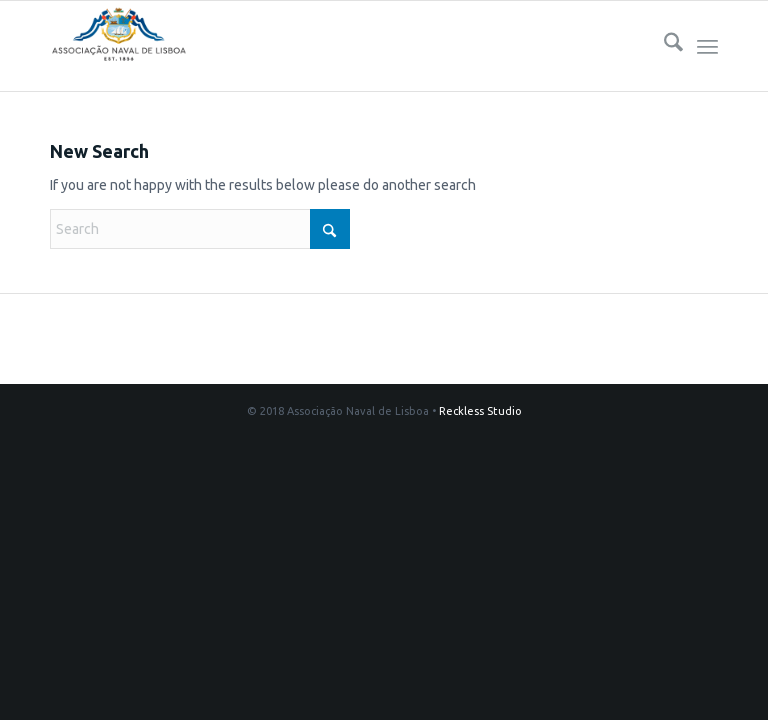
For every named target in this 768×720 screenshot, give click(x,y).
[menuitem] (663, 46)
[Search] (663, 46)
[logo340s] (118, 46)
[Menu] (707, 46)
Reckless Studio (480, 411)
